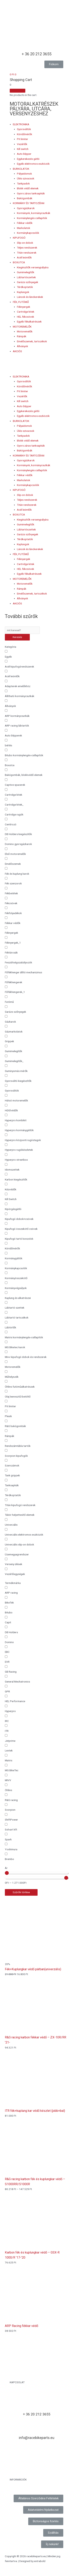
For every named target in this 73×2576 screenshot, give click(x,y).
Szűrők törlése (21, 1892)
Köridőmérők (24, 134)
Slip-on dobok (25, 242)
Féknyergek (23, 306)
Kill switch (22, 148)
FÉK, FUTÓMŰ (21, 301)
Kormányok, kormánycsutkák (33, 213)
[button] (53, 64)
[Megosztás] (40, 2569)
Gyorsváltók (24, 129)
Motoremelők (25, 331)
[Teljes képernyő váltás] (24, 2569)
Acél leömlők (24, 257)
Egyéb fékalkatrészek (29, 321)
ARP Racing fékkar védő (21, 2326)
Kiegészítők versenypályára (32, 267)
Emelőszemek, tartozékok (32, 341)
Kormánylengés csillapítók (32, 218)
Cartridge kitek (25, 311)
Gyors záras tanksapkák (31, 193)
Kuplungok (23, 292)
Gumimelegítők (25, 272)
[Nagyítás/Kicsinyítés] (8, 2569)
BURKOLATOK (21, 168)
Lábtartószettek (26, 277)
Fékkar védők (25, 222)
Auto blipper (24, 153)
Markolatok (23, 227)
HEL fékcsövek (25, 316)
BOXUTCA (19, 262)
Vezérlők (22, 144)
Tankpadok (23, 183)
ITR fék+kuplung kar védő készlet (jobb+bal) (35, 2111)
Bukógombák (24, 198)
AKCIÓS (17, 351)
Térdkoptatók (25, 287)
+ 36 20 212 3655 (36, 54)
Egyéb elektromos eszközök (33, 163)
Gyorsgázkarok (26, 208)
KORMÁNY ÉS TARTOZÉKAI (28, 203)
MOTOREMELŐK (22, 326)
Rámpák (21, 336)
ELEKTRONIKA (21, 124)
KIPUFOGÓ (19, 237)
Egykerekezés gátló (28, 158)
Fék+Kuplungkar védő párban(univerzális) (33, 1969)
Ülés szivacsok (25, 178)
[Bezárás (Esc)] (56, 2569)
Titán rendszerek (26, 252)
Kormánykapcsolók (28, 232)
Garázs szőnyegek (27, 282)
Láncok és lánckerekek (30, 296)
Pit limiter (22, 139)
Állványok (22, 346)
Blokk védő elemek (28, 188)
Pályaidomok (24, 173)
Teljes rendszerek (27, 247)
